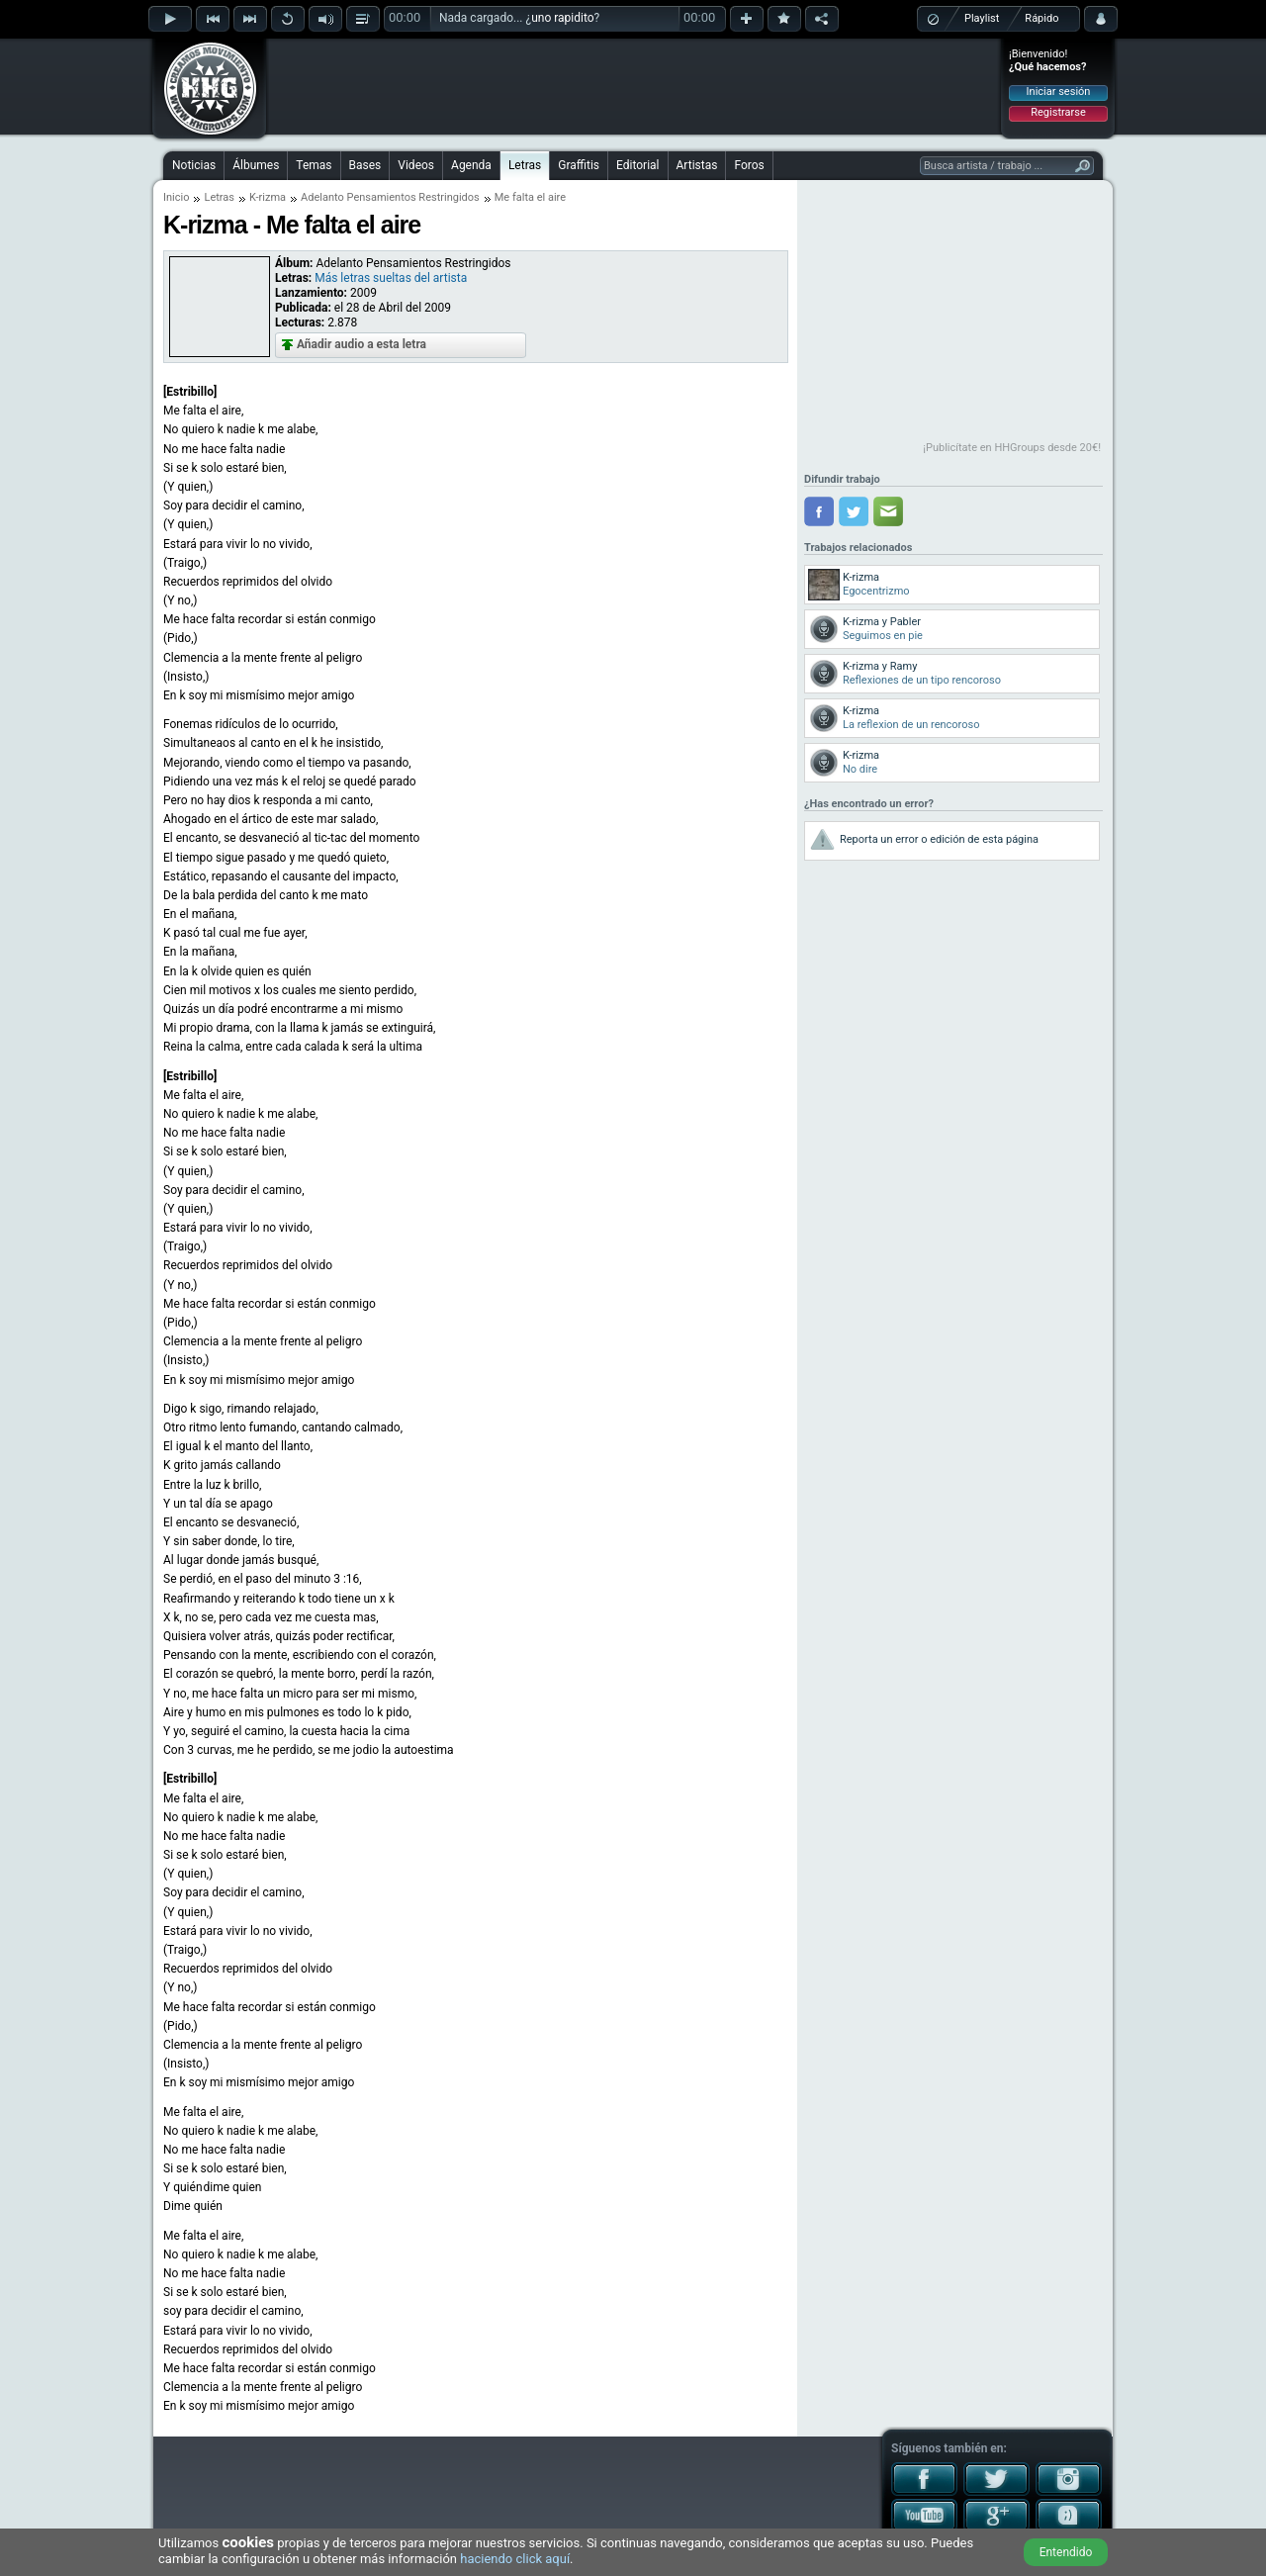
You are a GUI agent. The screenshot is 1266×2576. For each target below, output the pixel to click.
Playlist (981, 18)
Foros (749, 165)
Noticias (194, 165)
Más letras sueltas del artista (391, 278)
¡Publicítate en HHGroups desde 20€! (1012, 447)
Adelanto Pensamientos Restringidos (390, 197)
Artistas (697, 165)
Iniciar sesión (1059, 91)
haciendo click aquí (515, 2558)
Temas (313, 165)
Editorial (637, 165)
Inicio (176, 197)
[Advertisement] (634, 86)
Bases (365, 165)
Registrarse (1058, 112)
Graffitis (578, 165)
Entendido (1066, 2552)
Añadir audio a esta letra (361, 344)
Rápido (1041, 18)
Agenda (471, 165)
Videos (416, 165)
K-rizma (267, 197)
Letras (524, 165)
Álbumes (255, 165)
